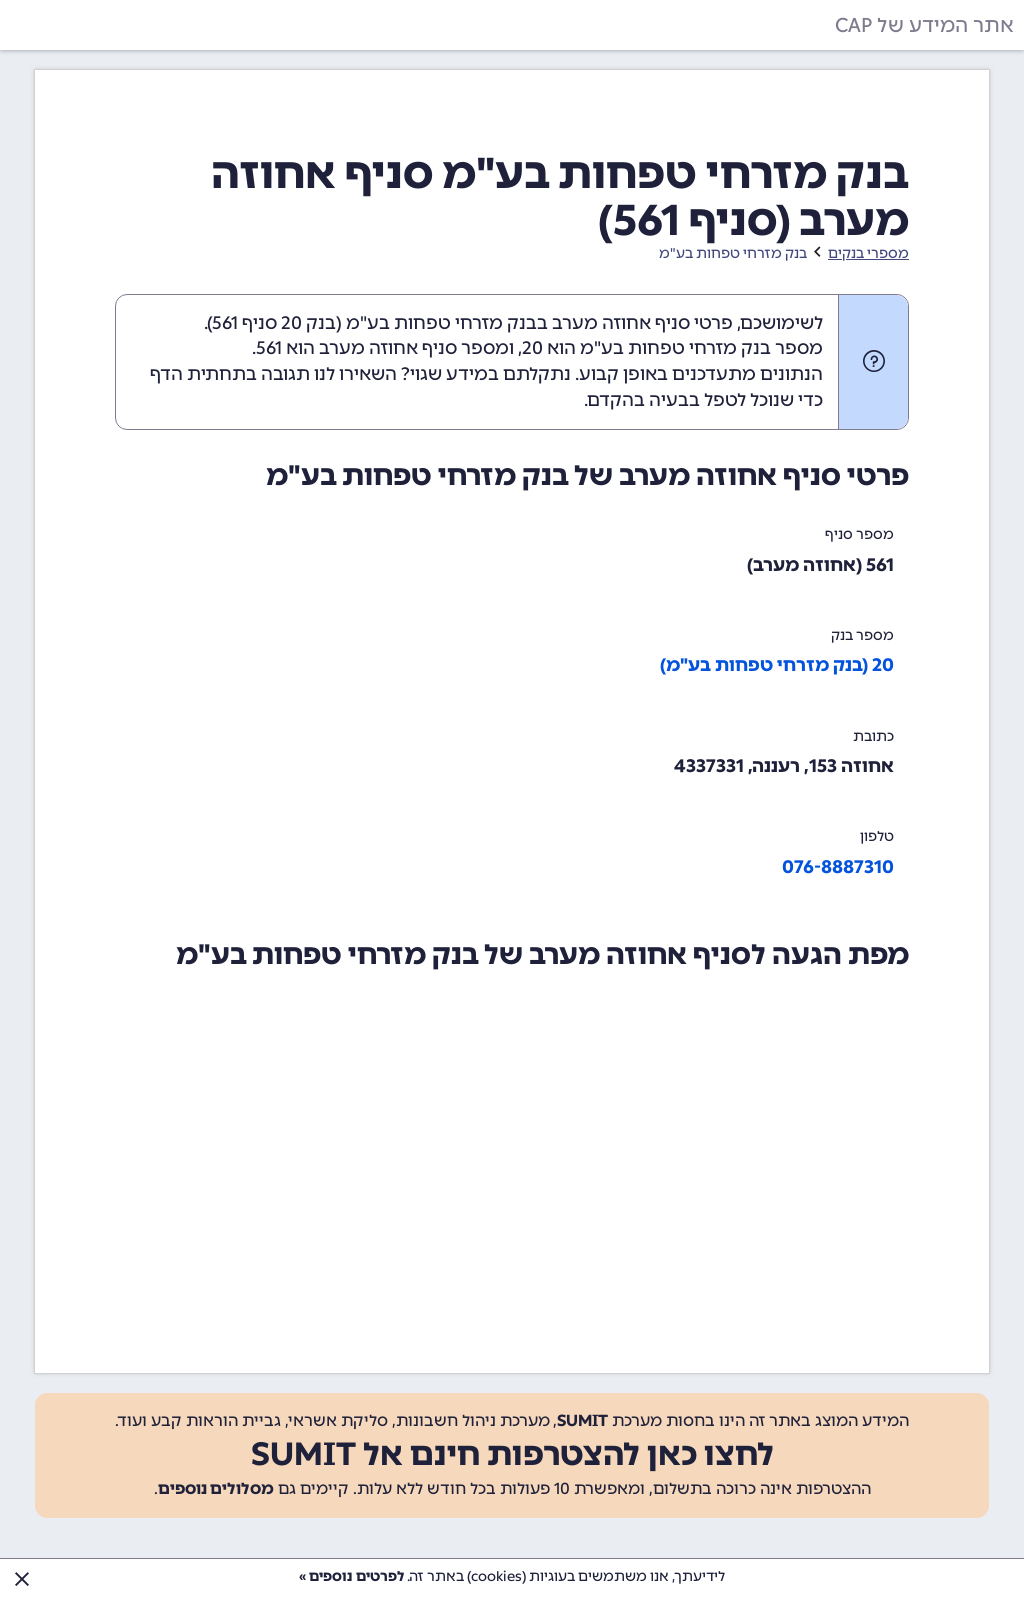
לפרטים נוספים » (351, 1576)
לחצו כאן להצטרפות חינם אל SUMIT (512, 1454)
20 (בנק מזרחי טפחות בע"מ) (777, 665)
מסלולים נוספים (216, 1488)
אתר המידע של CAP (924, 25)
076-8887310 (838, 867)
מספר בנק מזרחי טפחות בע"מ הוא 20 (672, 348)
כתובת (873, 736)
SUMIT (582, 1420)
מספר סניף (859, 534)
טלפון (877, 836)
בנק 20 (308, 323)
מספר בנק (862, 635)
